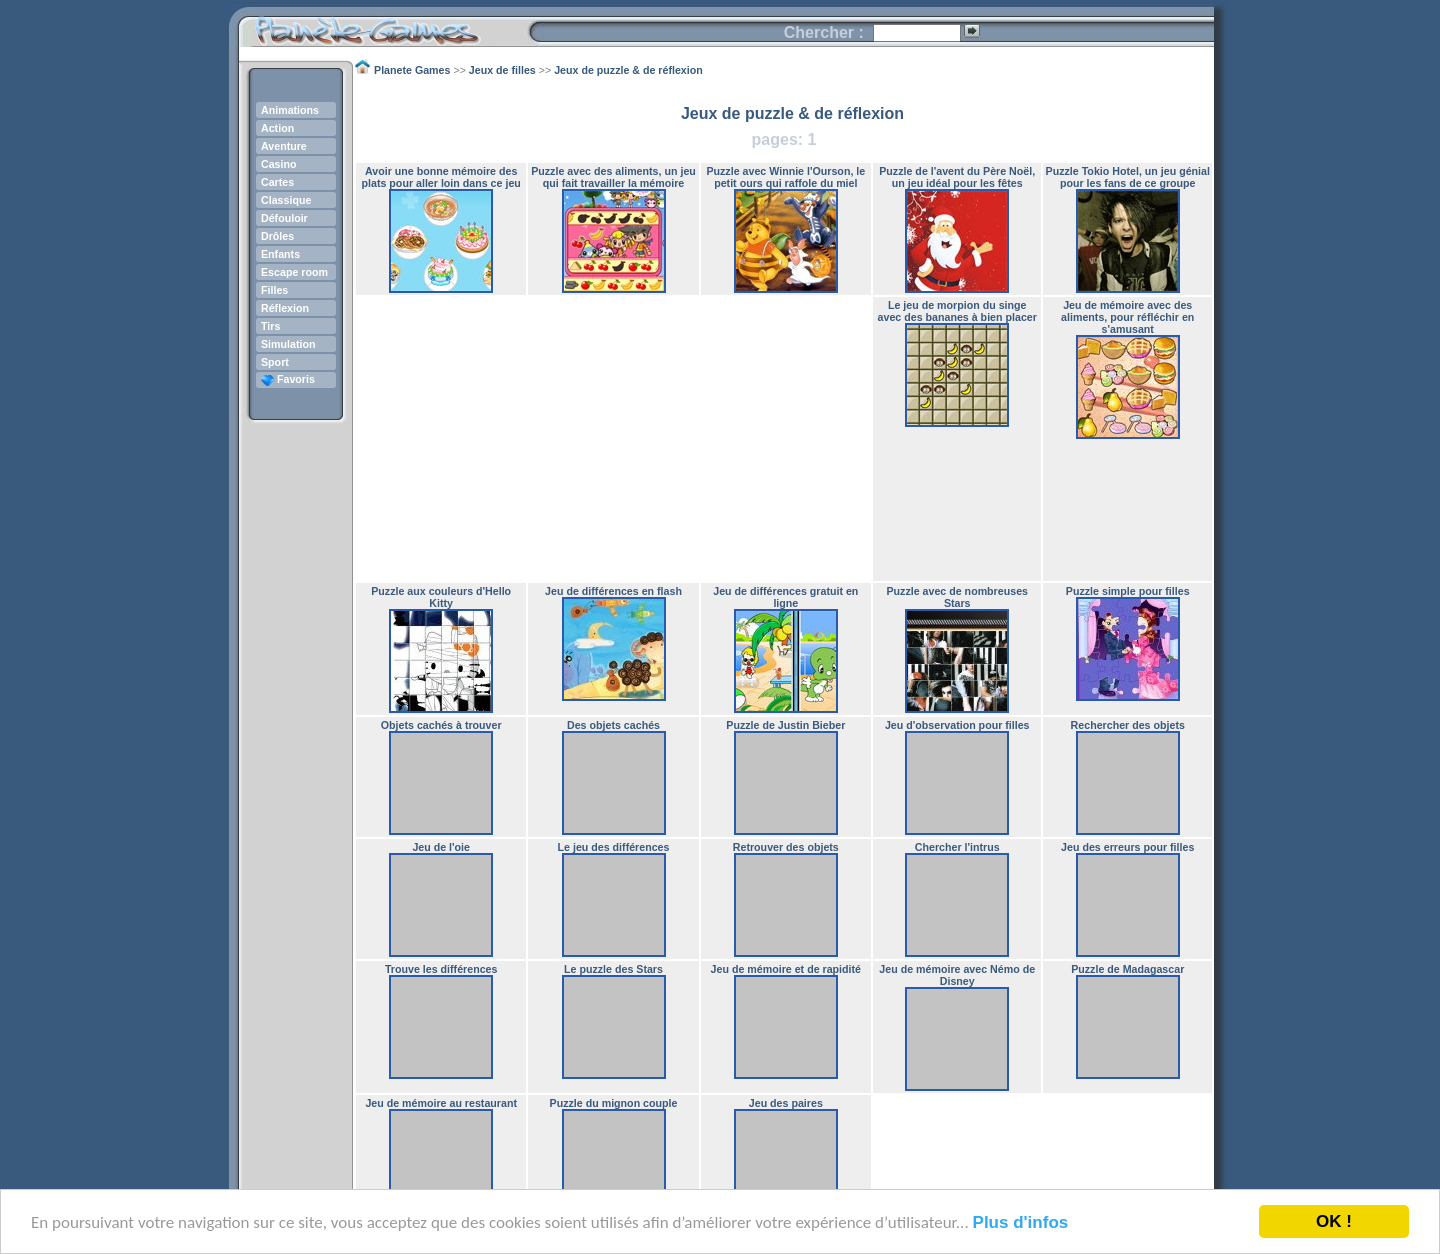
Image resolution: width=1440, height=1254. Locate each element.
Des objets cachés (613, 725)
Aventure (284, 146)
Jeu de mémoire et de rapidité (786, 969)
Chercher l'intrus (957, 847)
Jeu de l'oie (441, 847)
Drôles (277, 236)
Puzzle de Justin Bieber (785, 725)
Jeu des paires (786, 1103)
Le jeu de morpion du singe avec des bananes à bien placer (957, 311)
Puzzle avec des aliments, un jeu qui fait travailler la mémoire (613, 177)
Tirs (270, 326)
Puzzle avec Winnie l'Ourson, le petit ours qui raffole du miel (785, 177)
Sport (275, 362)
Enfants (280, 254)
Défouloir (284, 218)
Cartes (277, 182)
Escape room (294, 272)
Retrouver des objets (786, 847)
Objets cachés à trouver (441, 725)
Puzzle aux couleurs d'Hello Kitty (441, 597)
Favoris (288, 379)
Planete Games (383, 25)
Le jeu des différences (614, 847)
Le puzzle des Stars (613, 969)
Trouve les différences (441, 969)
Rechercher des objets (1128, 725)
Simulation (288, 344)
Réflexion (285, 308)
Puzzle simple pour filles (1128, 591)
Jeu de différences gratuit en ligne (785, 597)
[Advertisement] (614, 439)
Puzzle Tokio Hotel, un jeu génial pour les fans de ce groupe (1128, 177)
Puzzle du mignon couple (614, 1103)
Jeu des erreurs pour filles (1127, 847)
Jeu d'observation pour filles (957, 725)
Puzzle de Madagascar (1127, 969)
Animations (290, 110)
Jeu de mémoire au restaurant (441, 1103)
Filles (274, 290)
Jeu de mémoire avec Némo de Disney (957, 975)
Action (277, 128)
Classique (286, 200)
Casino (279, 164)
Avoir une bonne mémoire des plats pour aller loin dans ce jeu (441, 177)
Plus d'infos (1021, 1222)
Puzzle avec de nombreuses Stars (957, 597)
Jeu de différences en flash (613, 591)
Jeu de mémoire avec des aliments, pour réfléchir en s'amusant (1127, 317)
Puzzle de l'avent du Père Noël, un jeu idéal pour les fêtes (957, 177)
